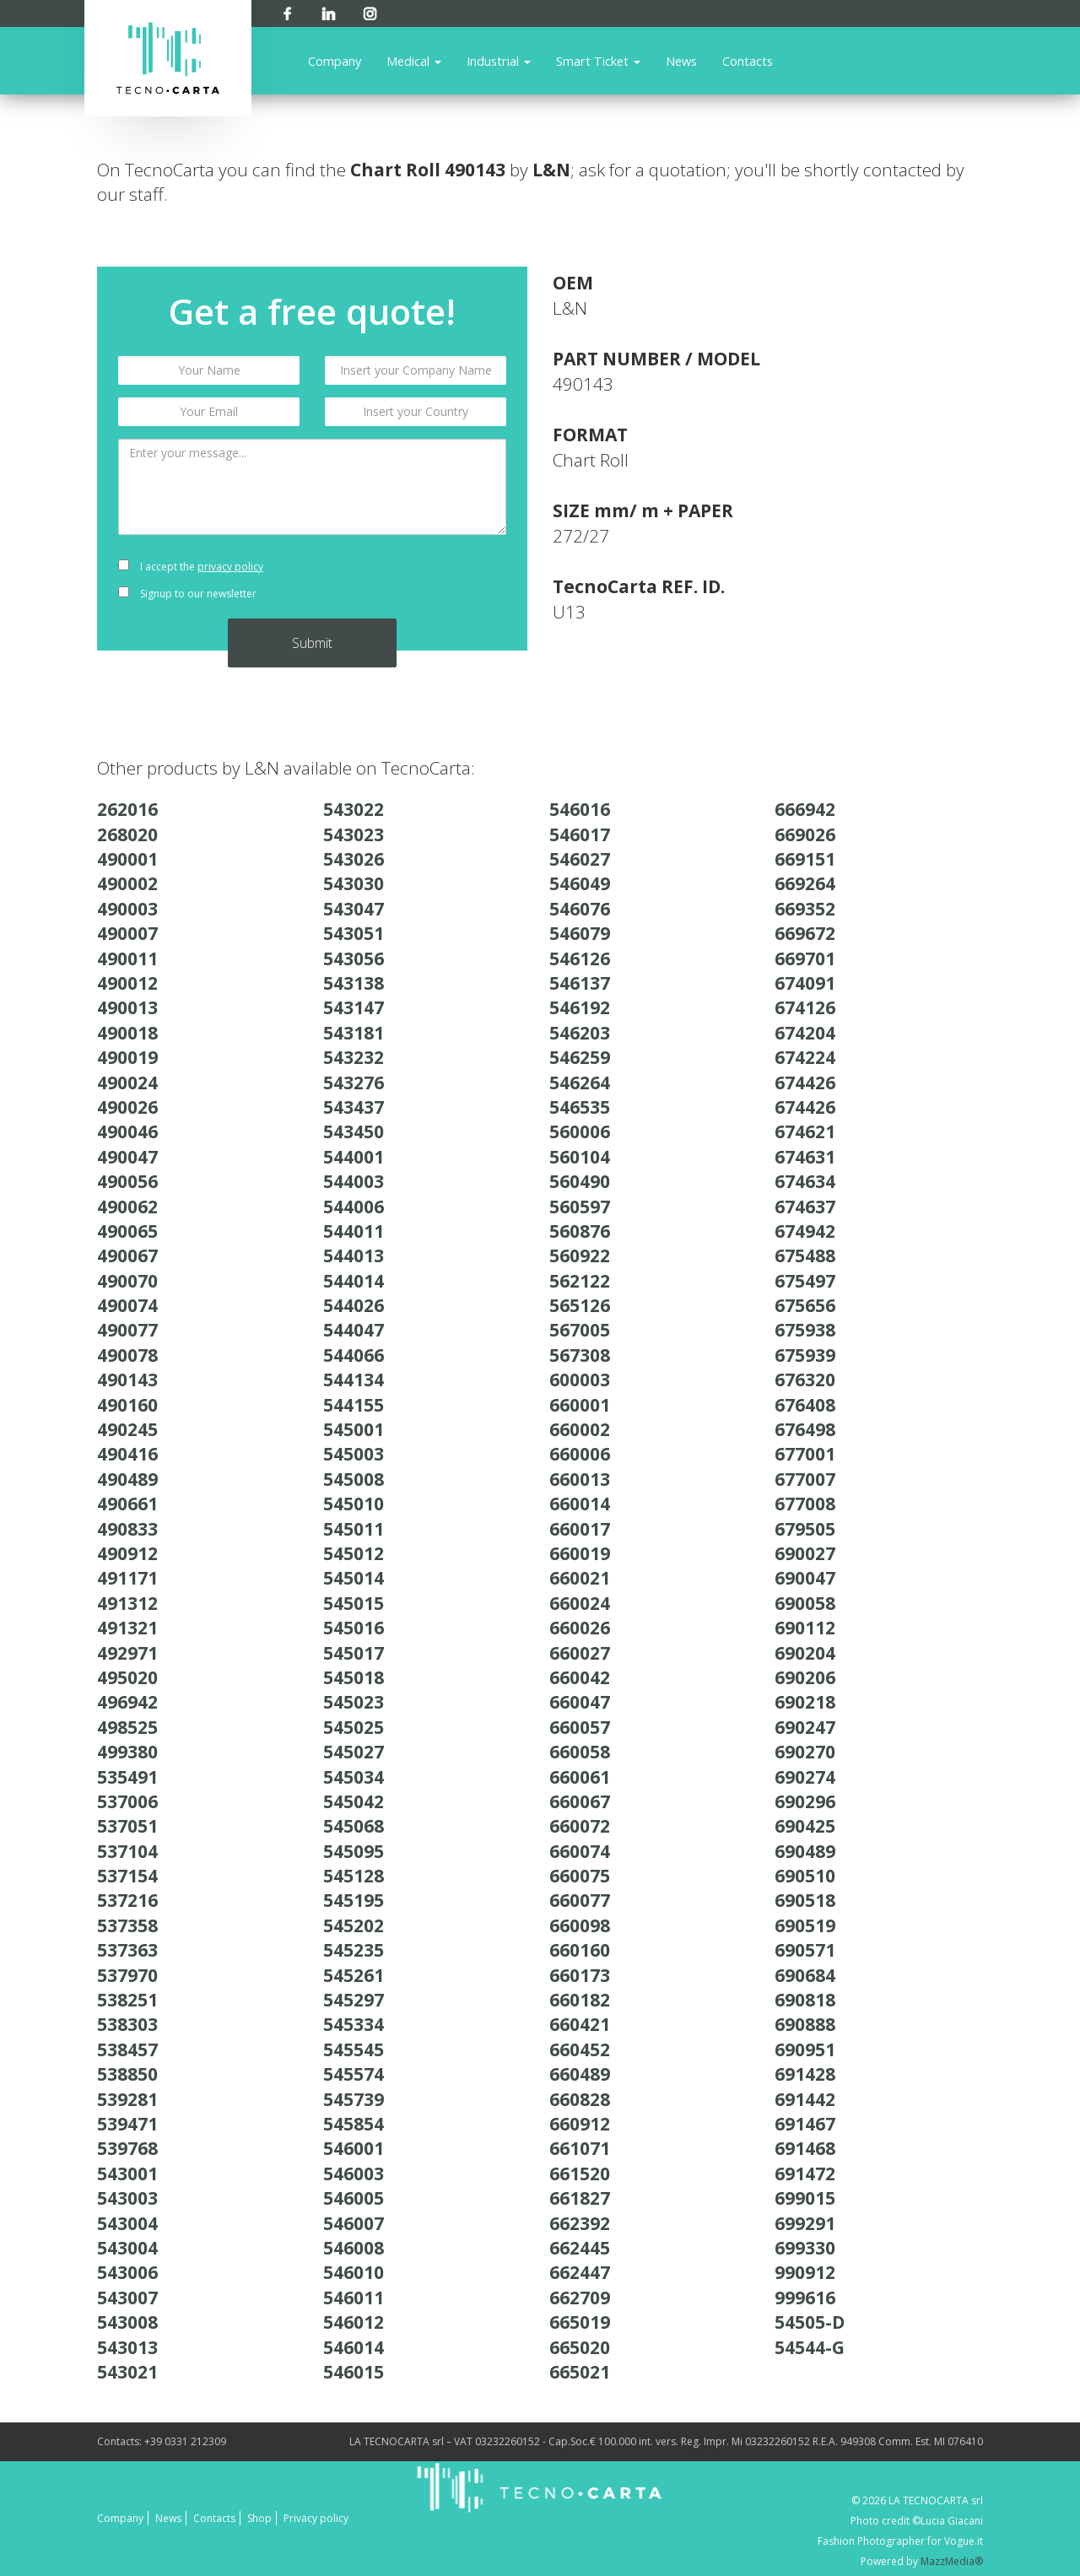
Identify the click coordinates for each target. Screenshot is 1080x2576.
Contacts (747, 60)
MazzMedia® (952, 2561)
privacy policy (230, 566)
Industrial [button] (499, 60)
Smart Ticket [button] (598, 60)
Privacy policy (316, 2518)
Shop (259, 2518)
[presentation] (415, 580)
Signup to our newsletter (187, 593)
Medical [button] (413, 60)
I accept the (190, 566)
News (681, 60)
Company (334, 60)
